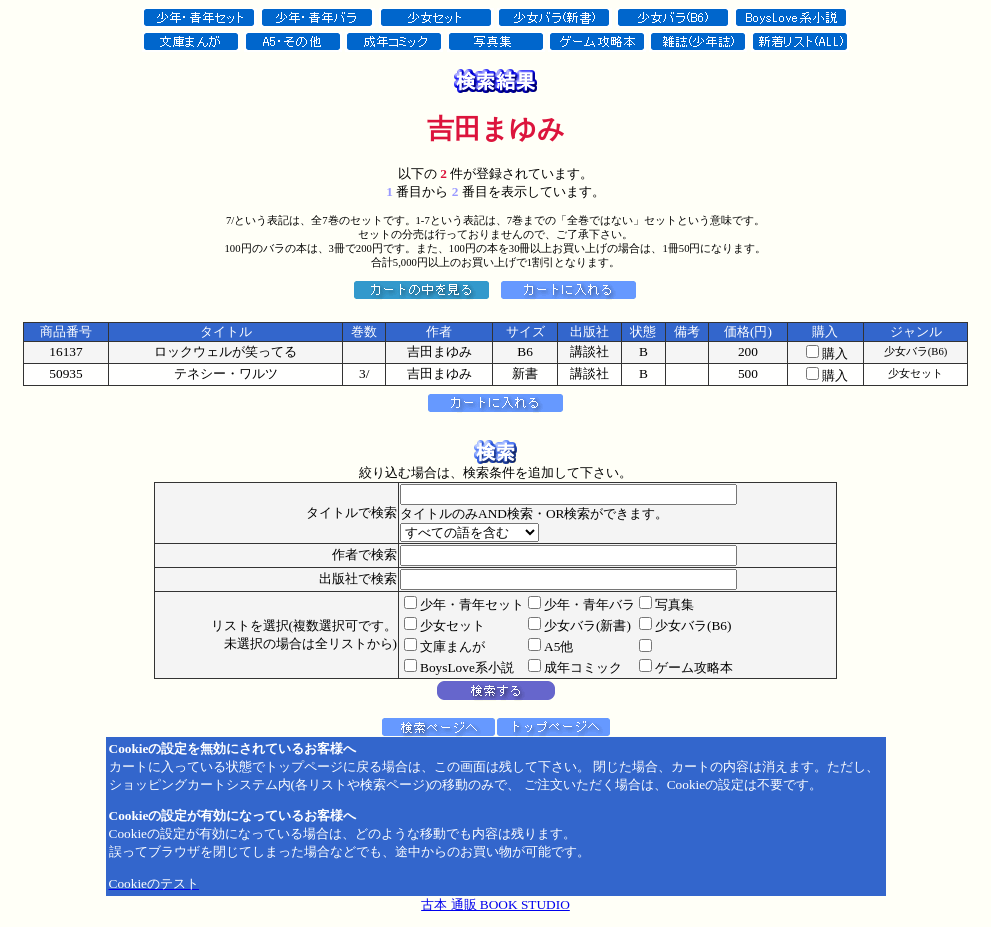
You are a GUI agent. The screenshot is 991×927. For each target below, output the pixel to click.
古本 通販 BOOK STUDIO (495, 904)
